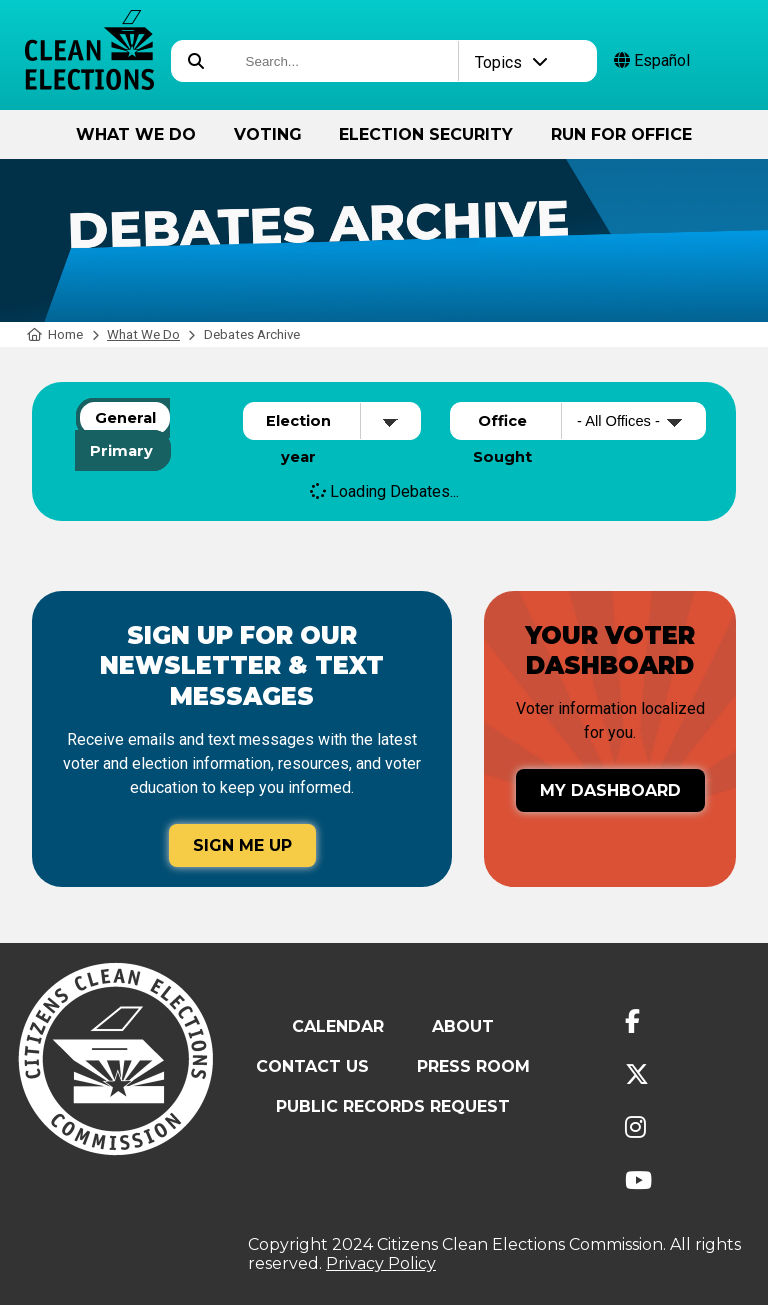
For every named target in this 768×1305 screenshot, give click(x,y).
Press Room (473, 1066)
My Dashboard (610, 790)
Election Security (426, 134)
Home (55, 334)
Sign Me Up (242, 845)
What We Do (136, 134)
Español (652, 60)
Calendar (338, 1026)
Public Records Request (393, 1106)
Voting (268, 134)
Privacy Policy (381, 1263)
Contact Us (312, 1066)
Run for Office (621, 134)
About (463, 1026)
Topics (511, 62)
